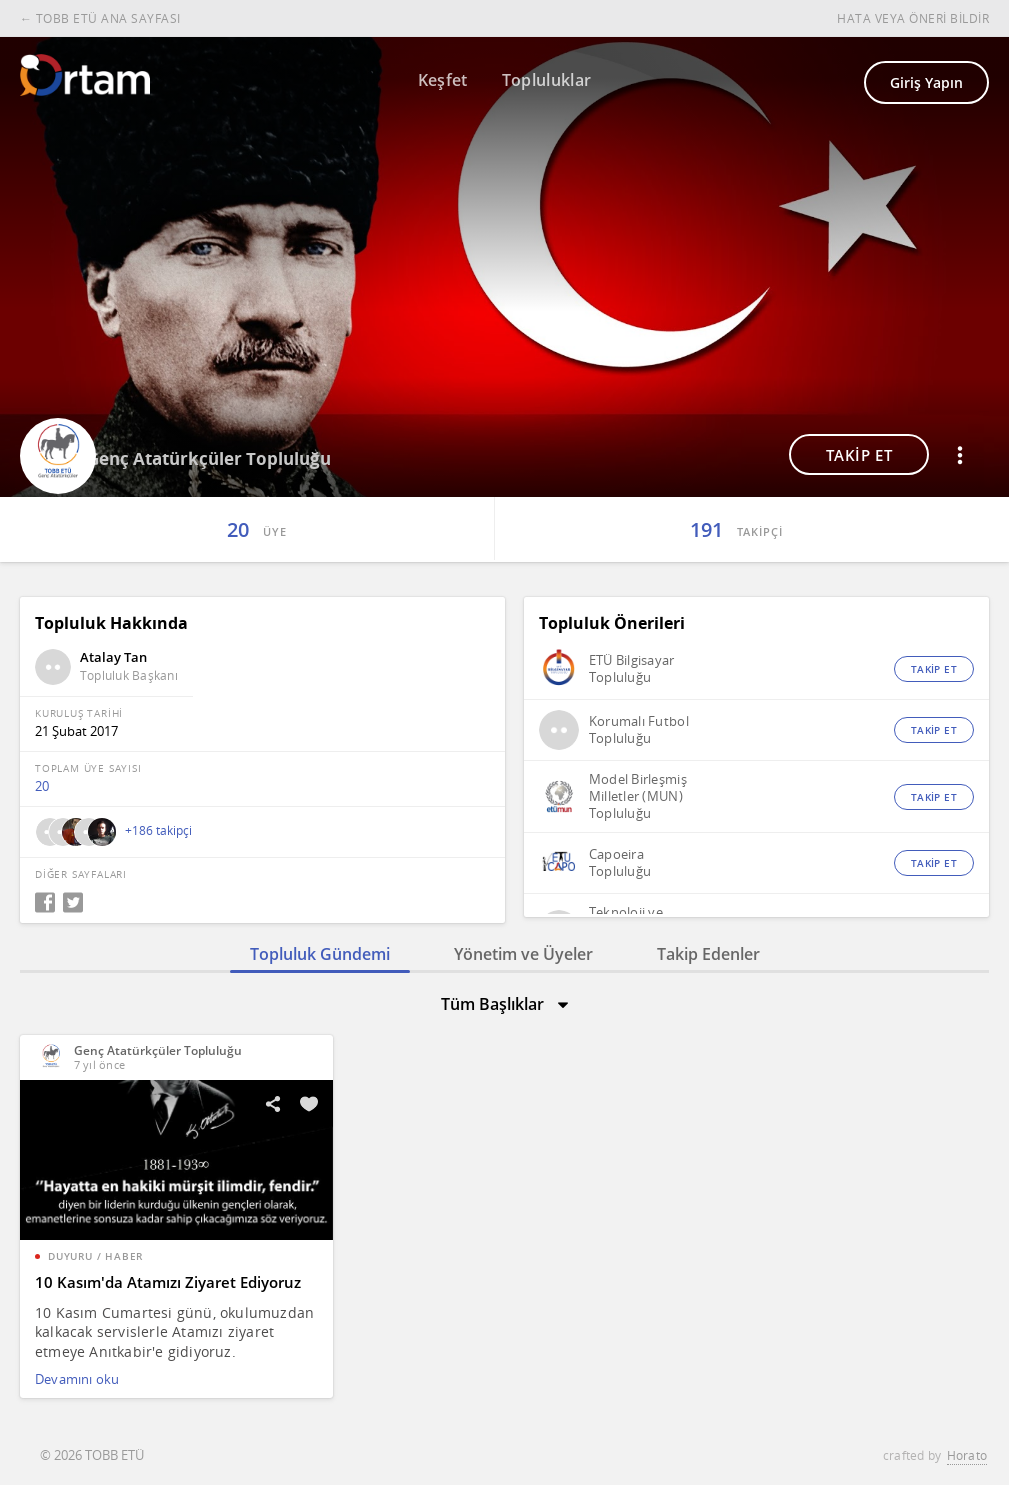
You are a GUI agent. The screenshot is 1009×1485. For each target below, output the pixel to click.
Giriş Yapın (926, 82)
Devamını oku (77, 1379)
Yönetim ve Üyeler (523, 954)
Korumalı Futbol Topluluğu (639, 730)
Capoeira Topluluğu (620, 863)
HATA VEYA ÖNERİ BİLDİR (913, 18)
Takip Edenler (708, 954)
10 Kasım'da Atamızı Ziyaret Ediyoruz (168, 1282)
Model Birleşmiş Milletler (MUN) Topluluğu (638, 796)
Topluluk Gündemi (320, 954)
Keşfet (443, 80)
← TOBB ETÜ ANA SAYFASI (100, 18)
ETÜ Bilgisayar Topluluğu (632, 669)
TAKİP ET (859, 455)
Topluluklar (547, 80)
